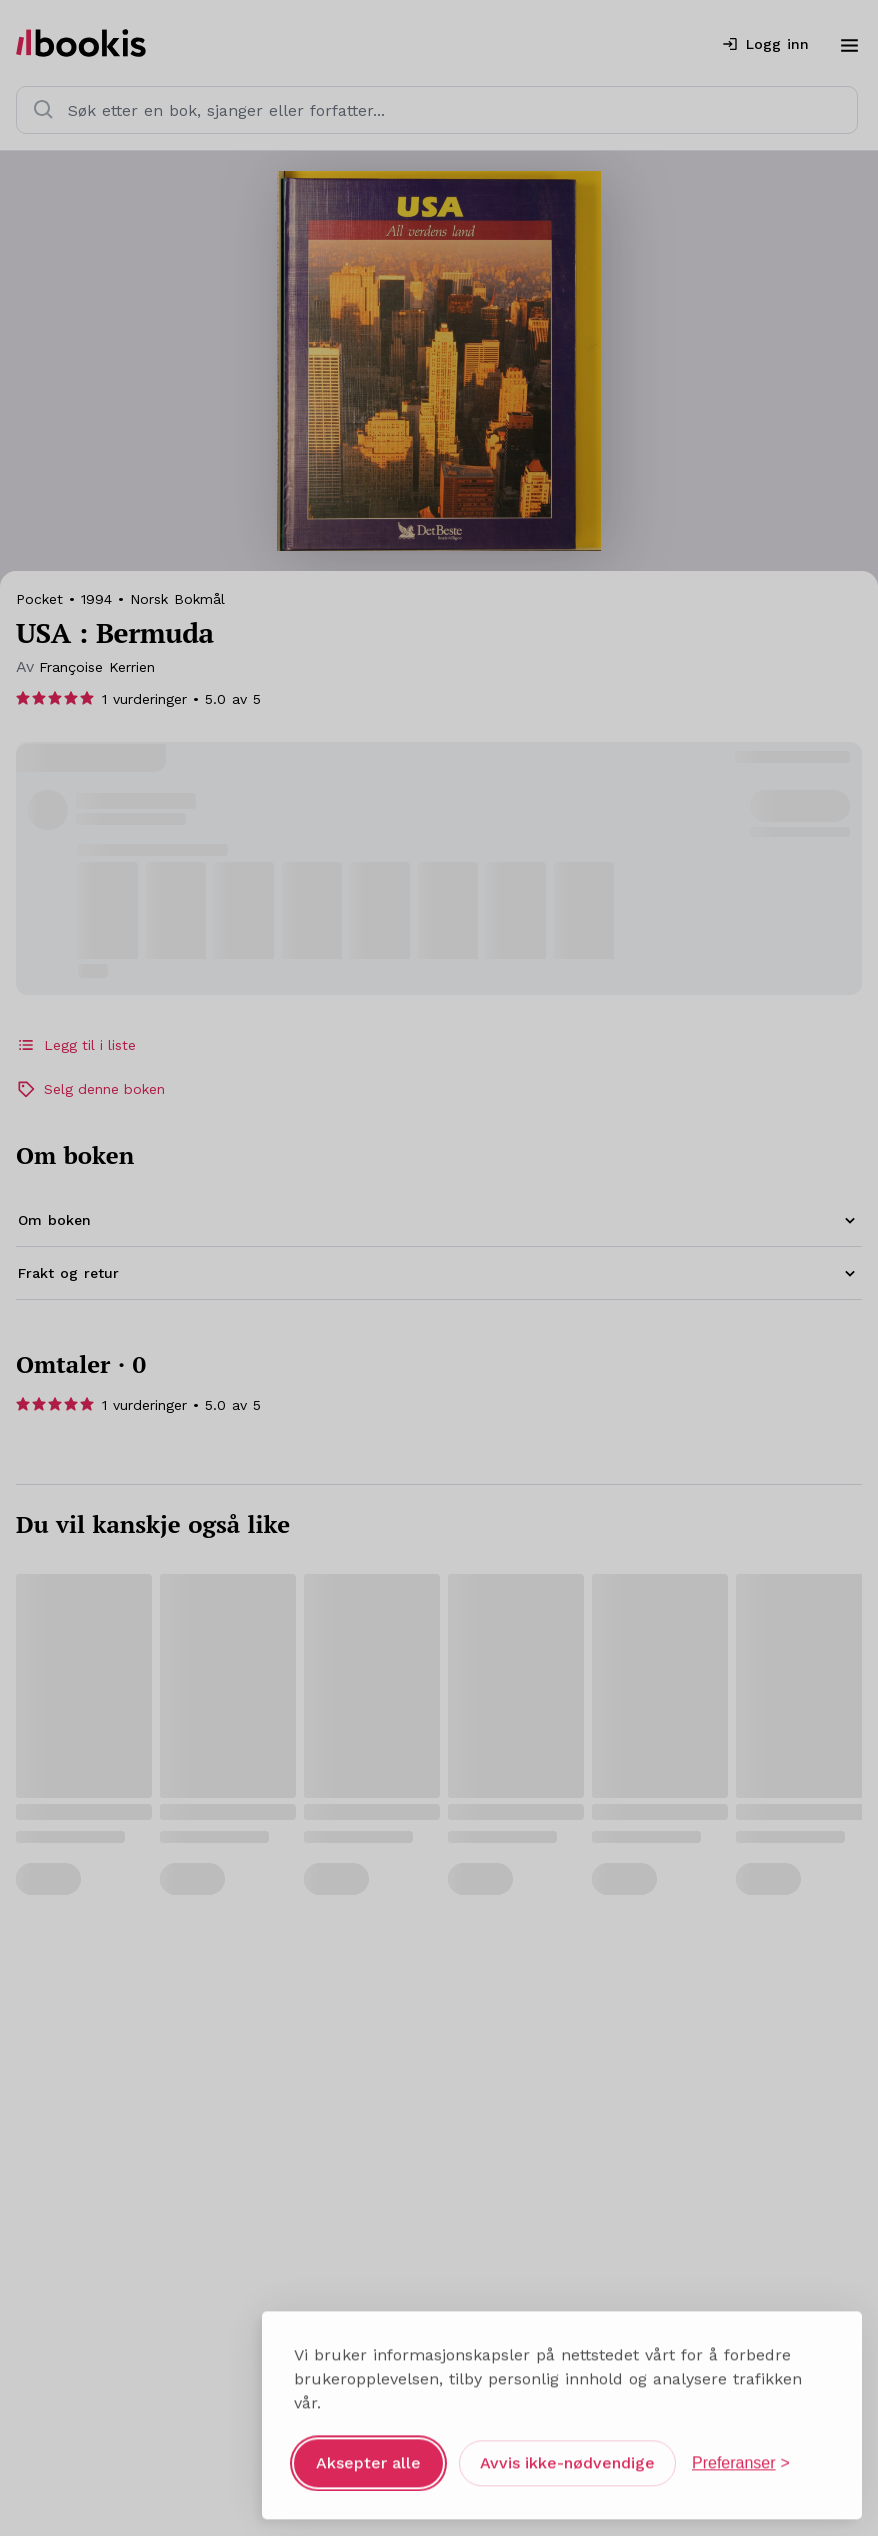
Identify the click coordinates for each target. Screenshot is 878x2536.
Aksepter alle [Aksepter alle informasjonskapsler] (368, 2454)
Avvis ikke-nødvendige (567, 2454)
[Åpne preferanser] (741, 2455)
